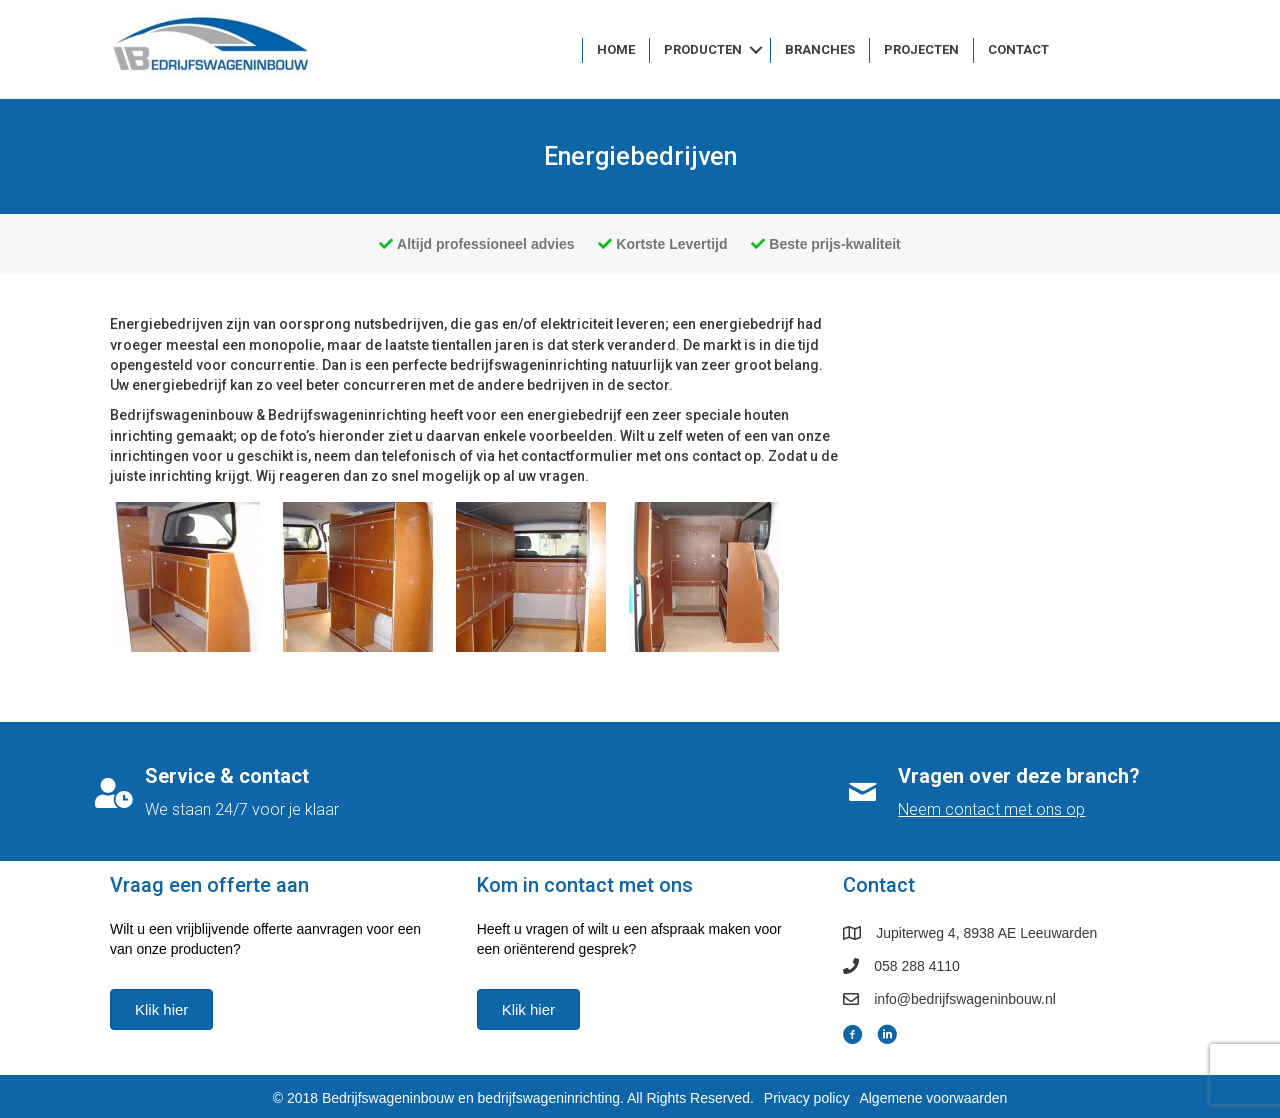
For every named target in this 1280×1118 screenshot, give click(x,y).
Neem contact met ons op (991, 809)
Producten (703, 49)
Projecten (921, 49)
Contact (1018, 49)
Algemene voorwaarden (933, 1098)
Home (616, 49)
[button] (756, 50)
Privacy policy (807, 1098)
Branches (820, 49)
